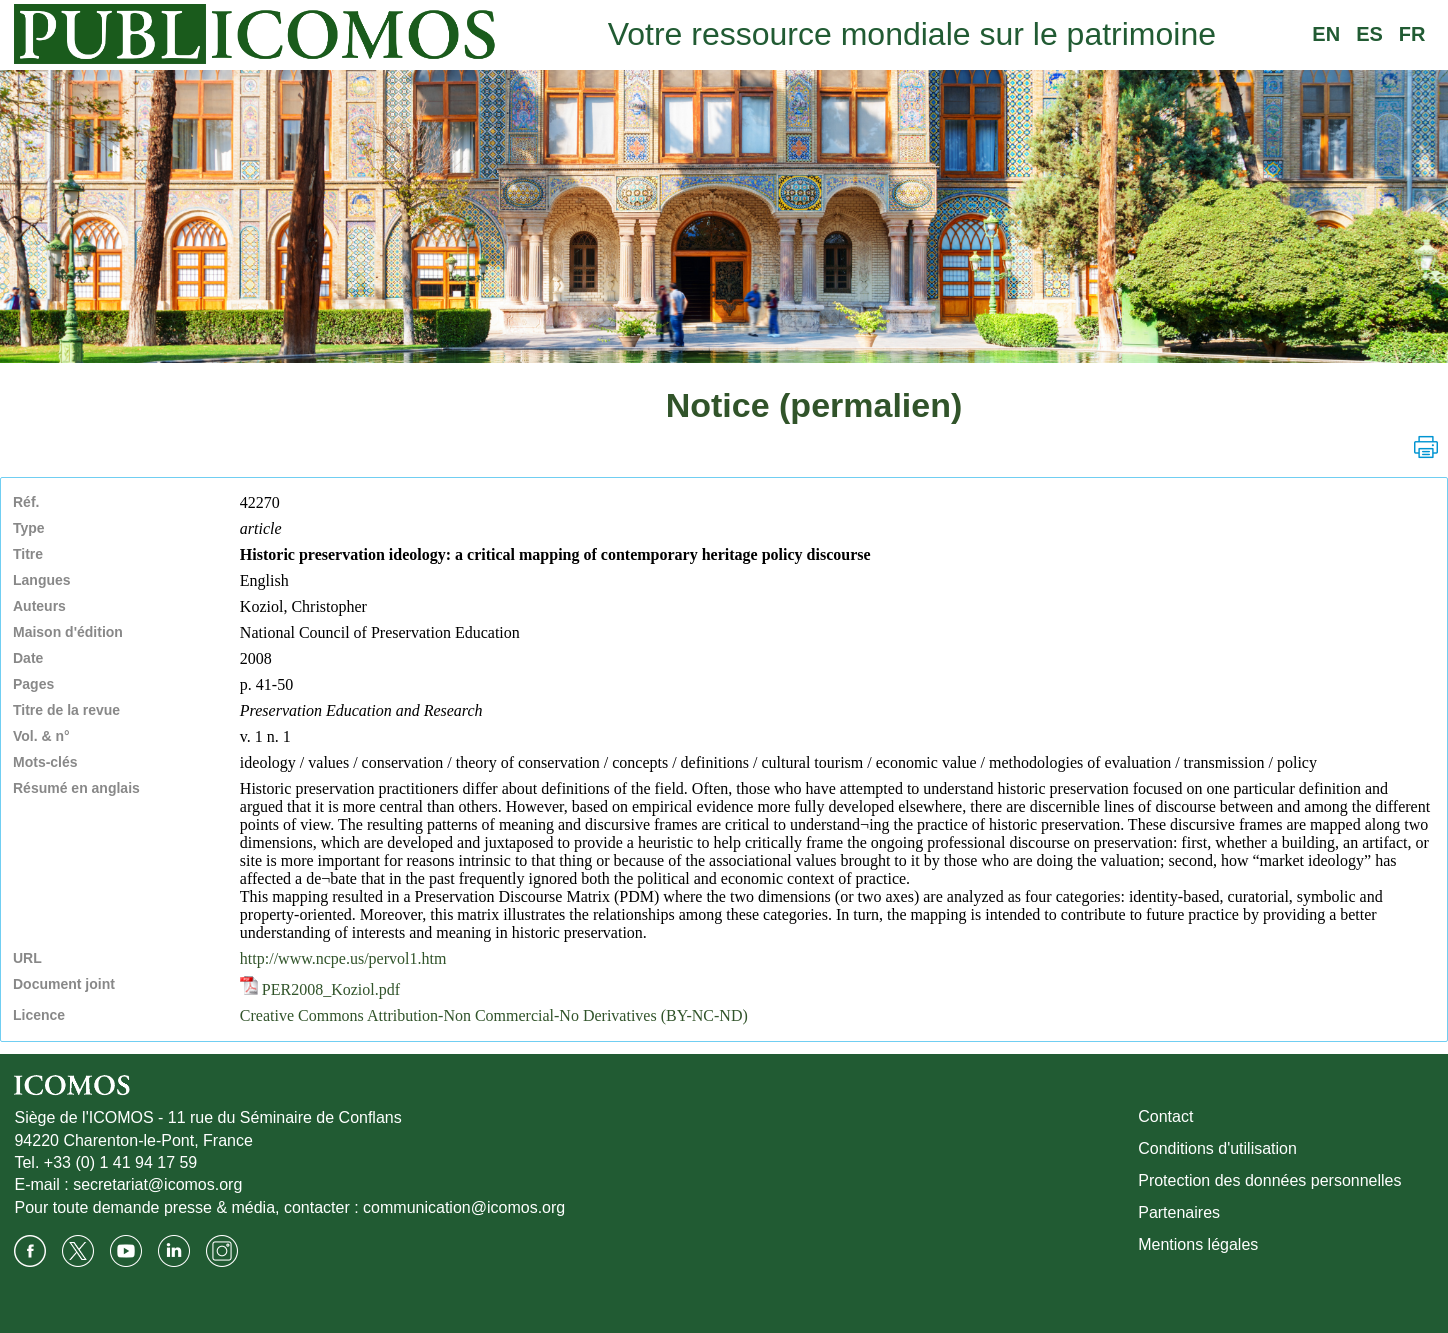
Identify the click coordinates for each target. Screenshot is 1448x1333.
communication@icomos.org (464, 1207)
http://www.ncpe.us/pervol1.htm (343, 958)
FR (1412, 34)
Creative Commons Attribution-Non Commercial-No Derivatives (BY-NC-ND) (494, 1015)
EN (1326, 34)
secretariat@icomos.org (157, 1184)
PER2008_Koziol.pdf (320, 989)
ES (1369, 34)
